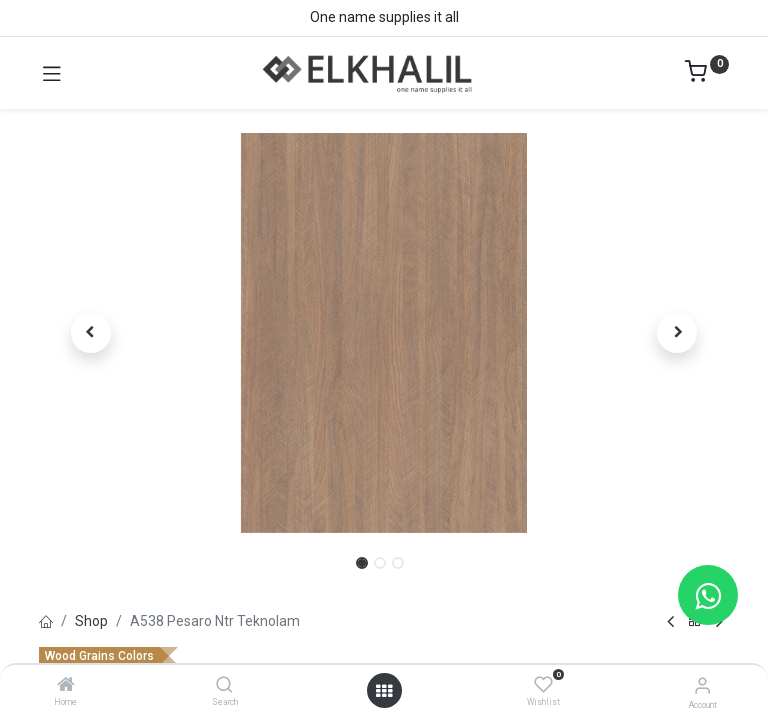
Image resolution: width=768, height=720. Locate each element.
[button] (91, 333)
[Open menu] (384, 691)
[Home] (66, 686)
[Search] (224, 686)
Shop (91, 621)
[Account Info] (702, 685)
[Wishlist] (543, 685)
